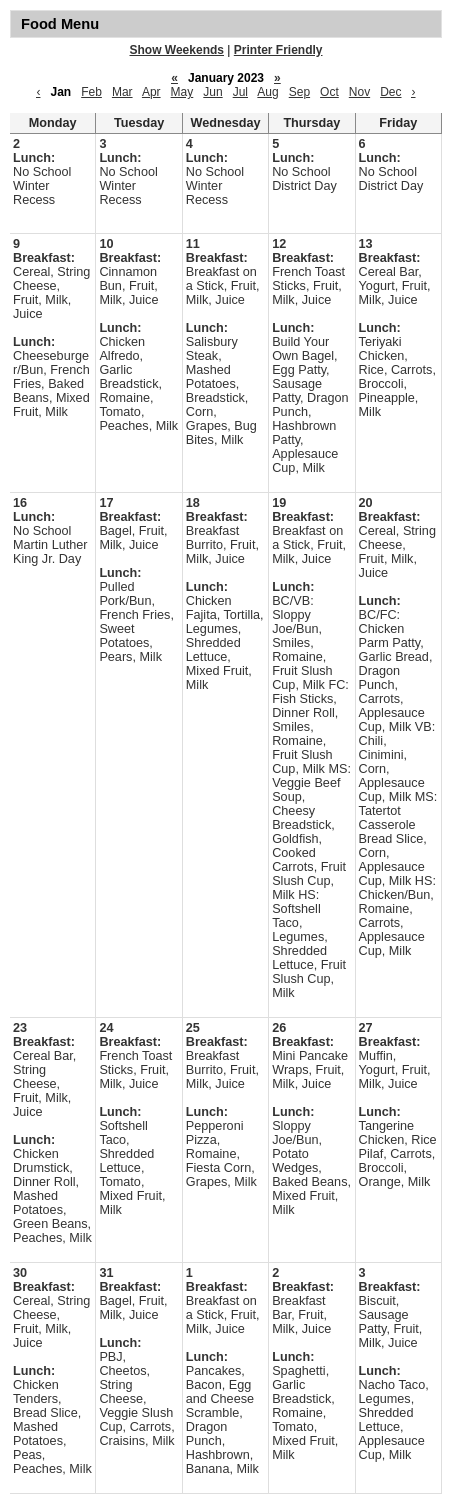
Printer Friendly (278, 50)
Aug (267, 92)
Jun (212, 92)
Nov (359, 92)
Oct (329, 92)
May (182, 92)
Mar (122, 92)
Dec (390, 92)
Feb (91, 92)
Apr (151, 92)
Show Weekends (177, 50)
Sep (299, 92)
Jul (240, 92)
